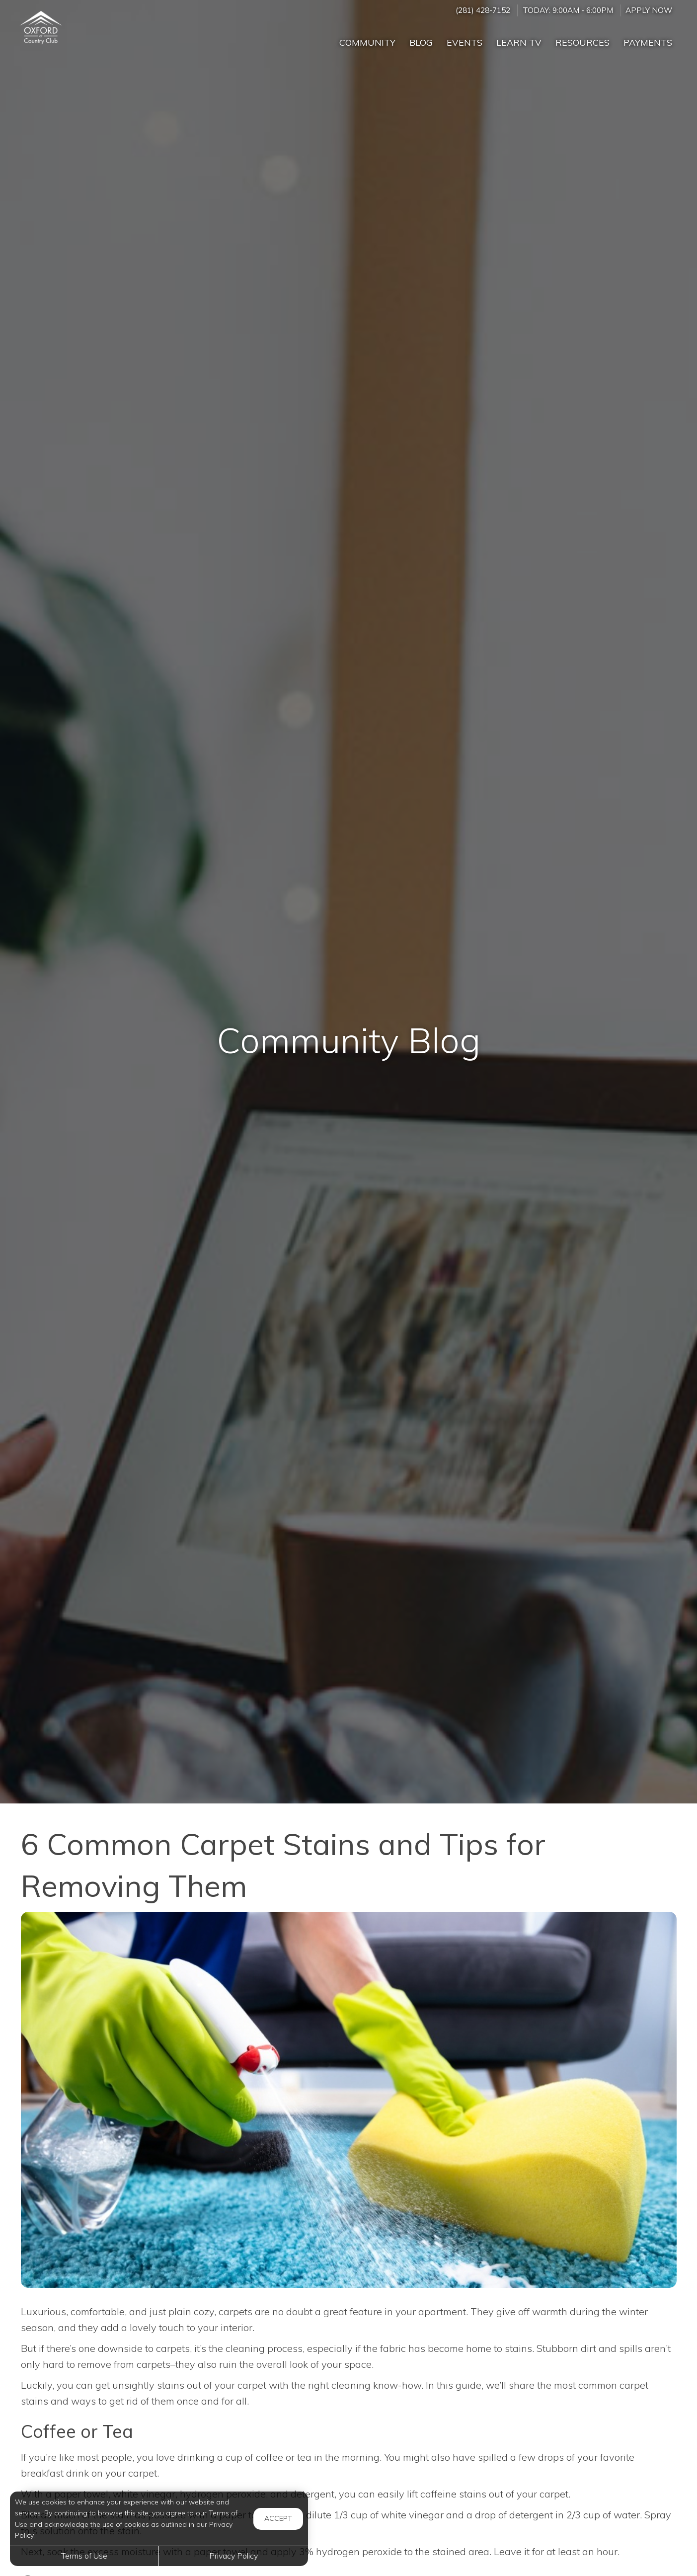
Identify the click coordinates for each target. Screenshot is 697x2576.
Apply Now (648, 10)
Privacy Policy (233, 2556)
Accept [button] (278, 2518)
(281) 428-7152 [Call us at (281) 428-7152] (483, 10)
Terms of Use (84, 2556)
